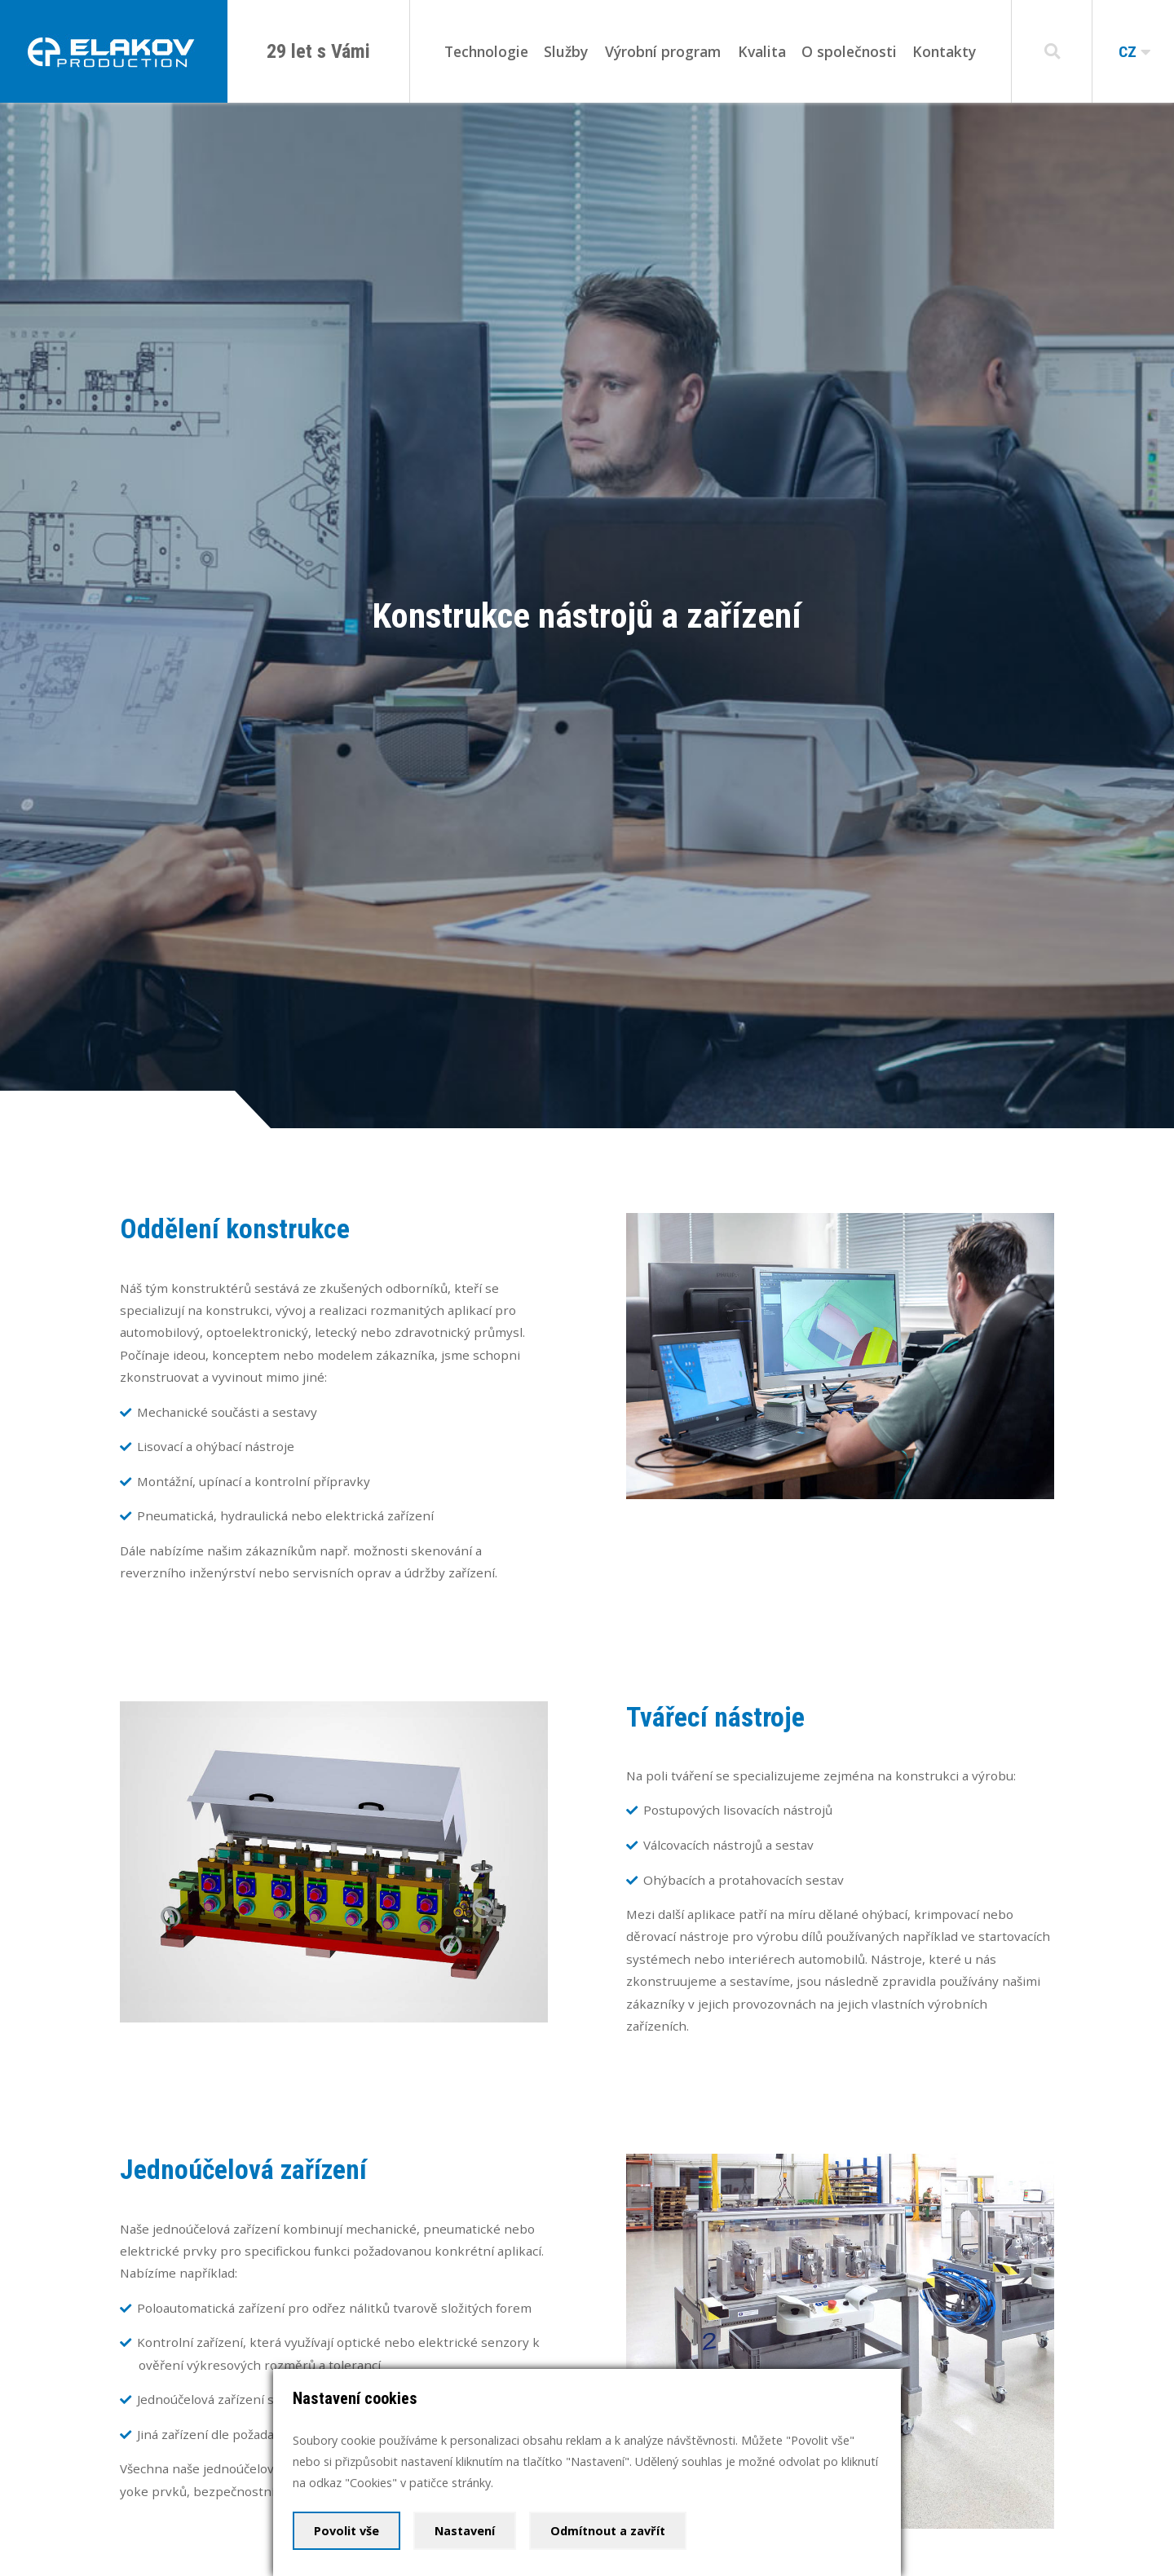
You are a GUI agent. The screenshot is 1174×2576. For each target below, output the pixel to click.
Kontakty (944, 51)
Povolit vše (346, 2531)
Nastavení (465, 2531)
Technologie (486, 51)
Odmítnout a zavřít (607, 2531)
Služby (566, 51)
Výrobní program (663, 51)
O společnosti (849, 51)
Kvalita (762, 51)
